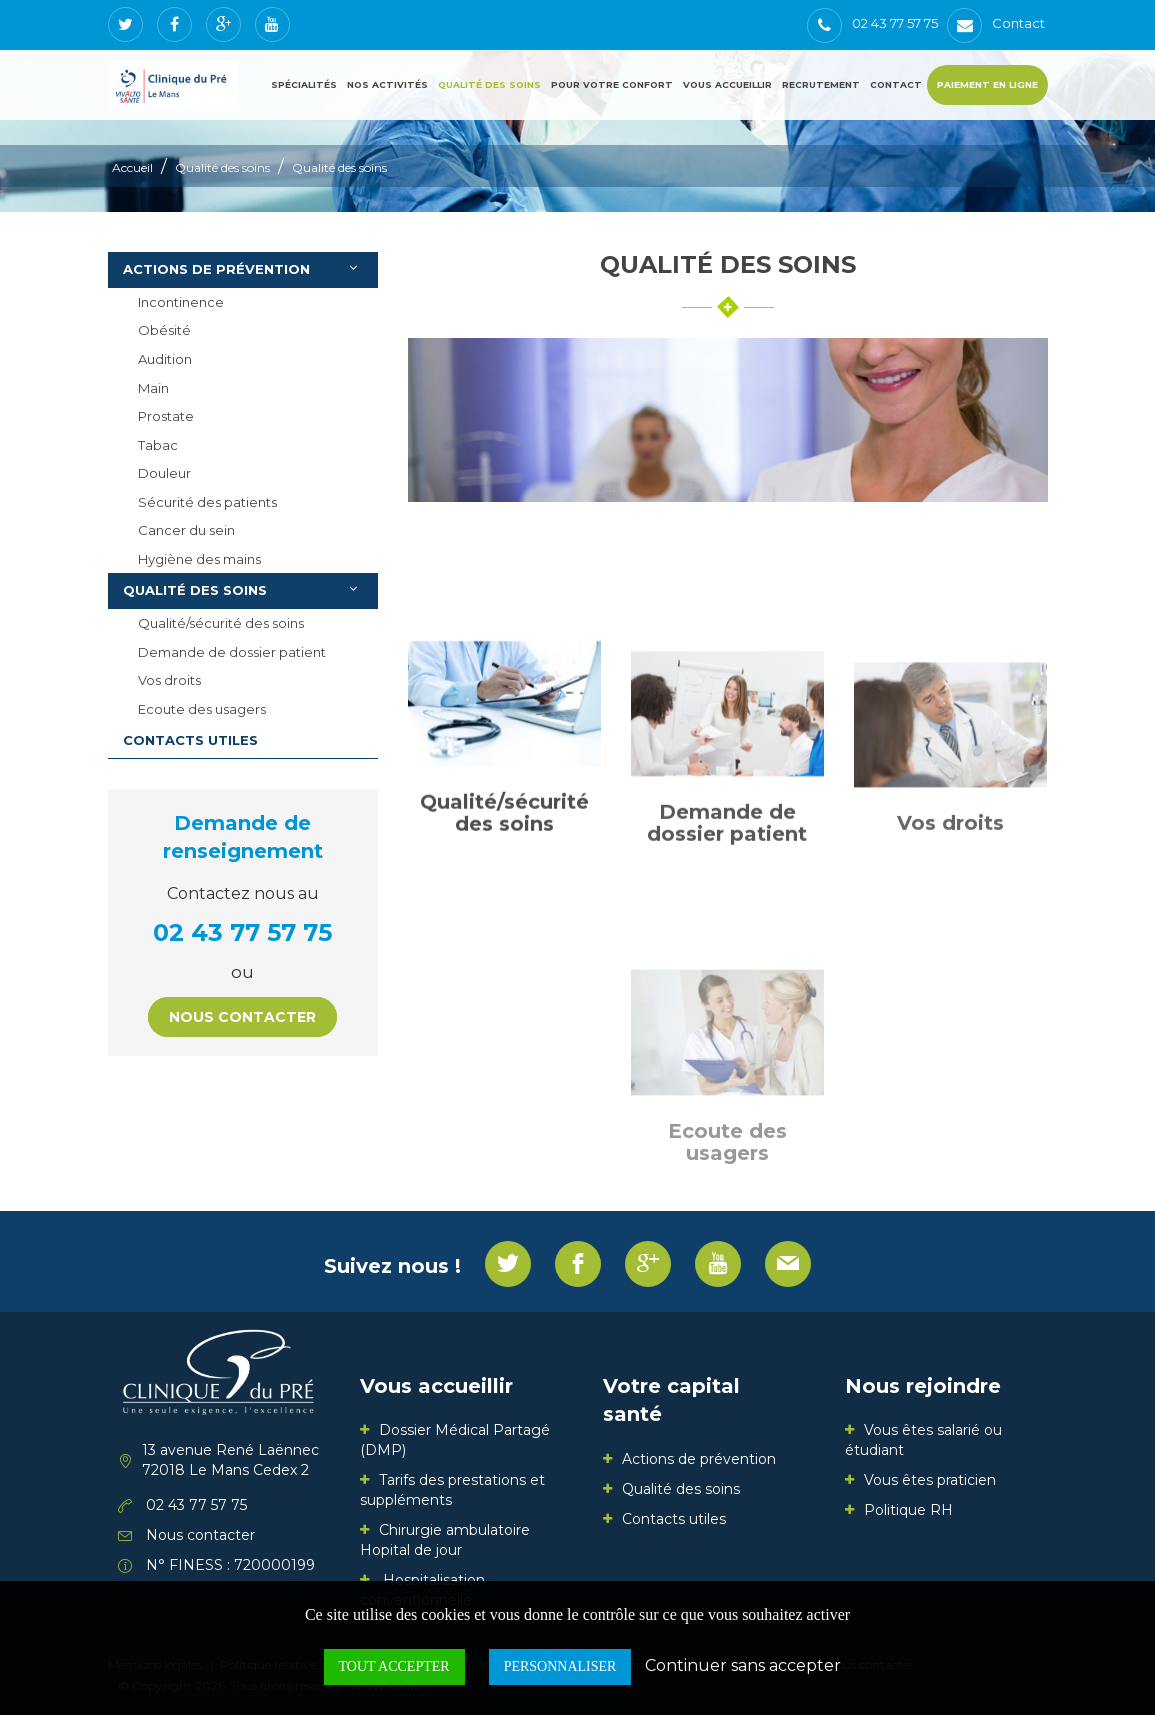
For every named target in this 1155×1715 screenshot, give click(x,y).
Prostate (166, 416)
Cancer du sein (186, 530)
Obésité (164, 330)
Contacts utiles (190, 740)
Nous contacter (242, 1017)
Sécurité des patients (207, 502)
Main (153, 388)
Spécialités (304, 84)
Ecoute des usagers (202, 709)
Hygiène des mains (199, 559)
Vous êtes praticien (930, 1480)
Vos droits (169, 680)
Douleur (164, 473)
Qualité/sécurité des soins (221, 623)
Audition (165, 359)
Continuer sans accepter (743, 1665)
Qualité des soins (489, 84)
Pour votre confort (612, 84)
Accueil (132, 167)
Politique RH (908, 1510)
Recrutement (821, 84)
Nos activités (387, 84)
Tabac (158, 445)
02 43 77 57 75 (242, 932)
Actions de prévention (245, 268)
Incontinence (181, 302)
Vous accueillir (727, 84)
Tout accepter (394, 1666)
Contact (896, 84)
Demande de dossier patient (232, 652)
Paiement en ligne (987, 84)
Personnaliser (560, 1666)
